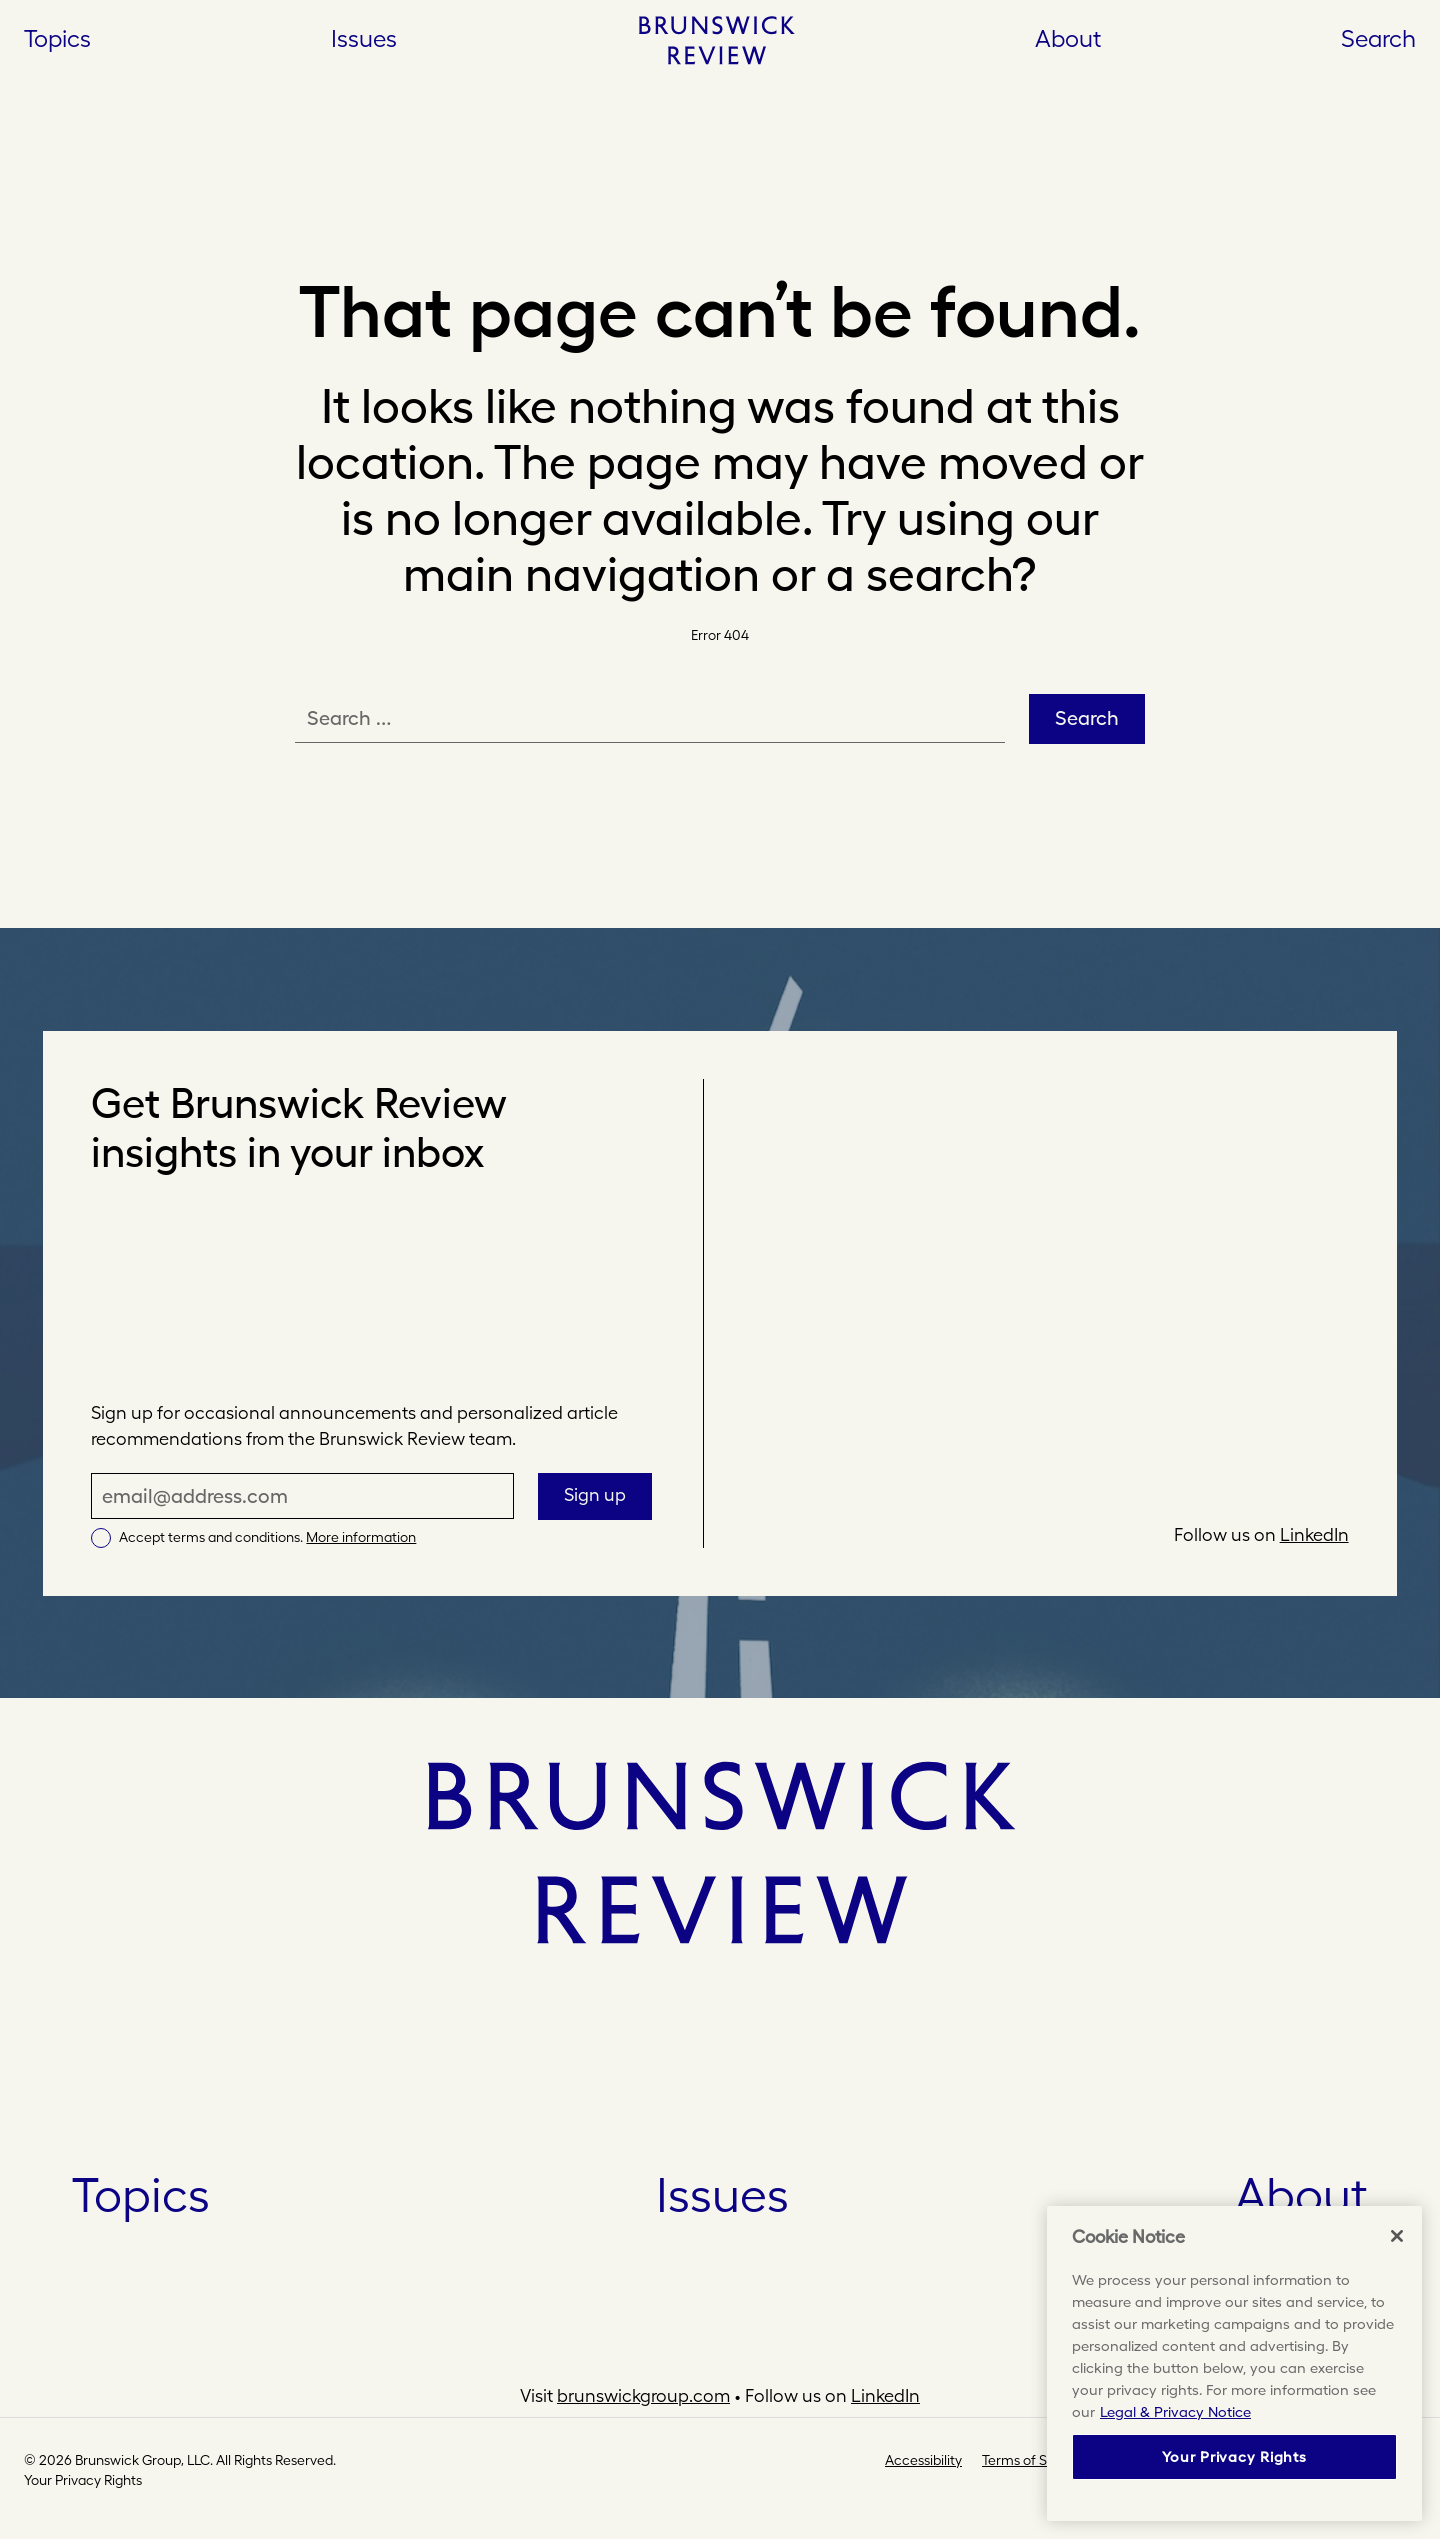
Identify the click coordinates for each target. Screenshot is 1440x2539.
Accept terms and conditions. (267, 1537)
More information (361, 1537)
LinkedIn (1314, 1534)
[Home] (716, 39)
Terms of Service (1034, 2460)
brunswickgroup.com (643, 2395)
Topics (141, 2195)
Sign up (595, 1494)
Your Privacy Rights (83, 2480)
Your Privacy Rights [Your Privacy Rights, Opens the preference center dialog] (1234, 2456)
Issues (722, 2195)
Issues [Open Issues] (364, 38)
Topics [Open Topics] (57, 38)
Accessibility (923, 2460)
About (1068, 38)
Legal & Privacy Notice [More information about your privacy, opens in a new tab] (1175, 2411)
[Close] (1397, 2236)
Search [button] (1378, 38)
